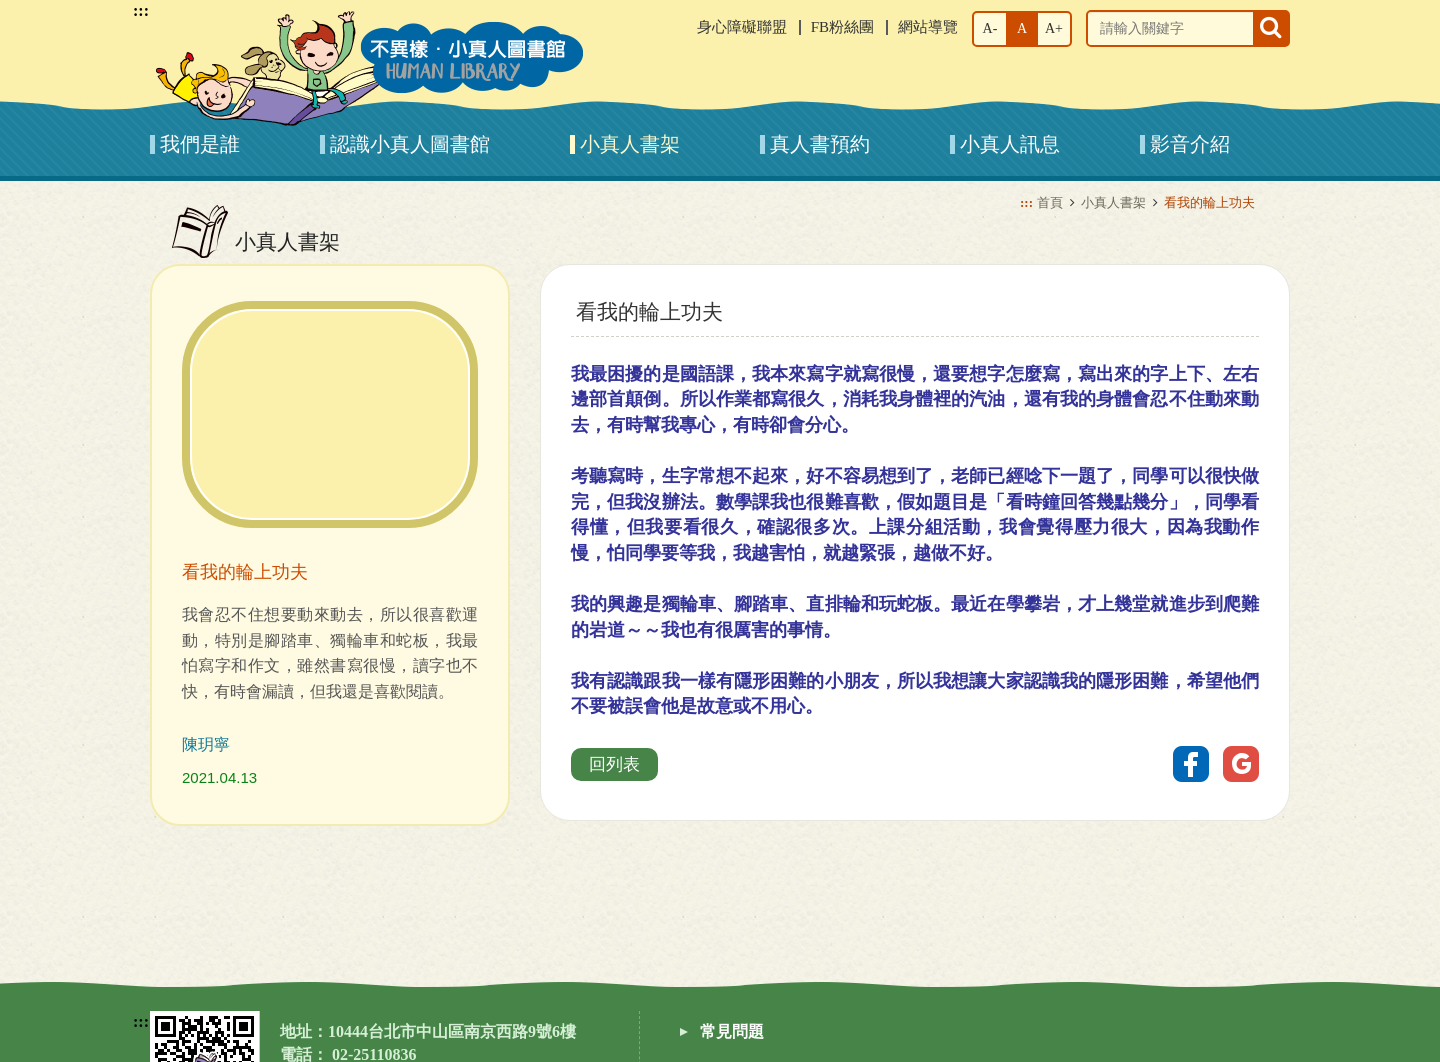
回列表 (614, 764)
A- (990, 28)
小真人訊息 (1010, 144)
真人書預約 (820, 144)
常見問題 (732, 1031)
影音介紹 (1190, 144)
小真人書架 (630, 144)
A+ (1054, 28)
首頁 (1050, 202)
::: (141, 10)
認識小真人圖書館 (410, 144)
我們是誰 (200, 144)
